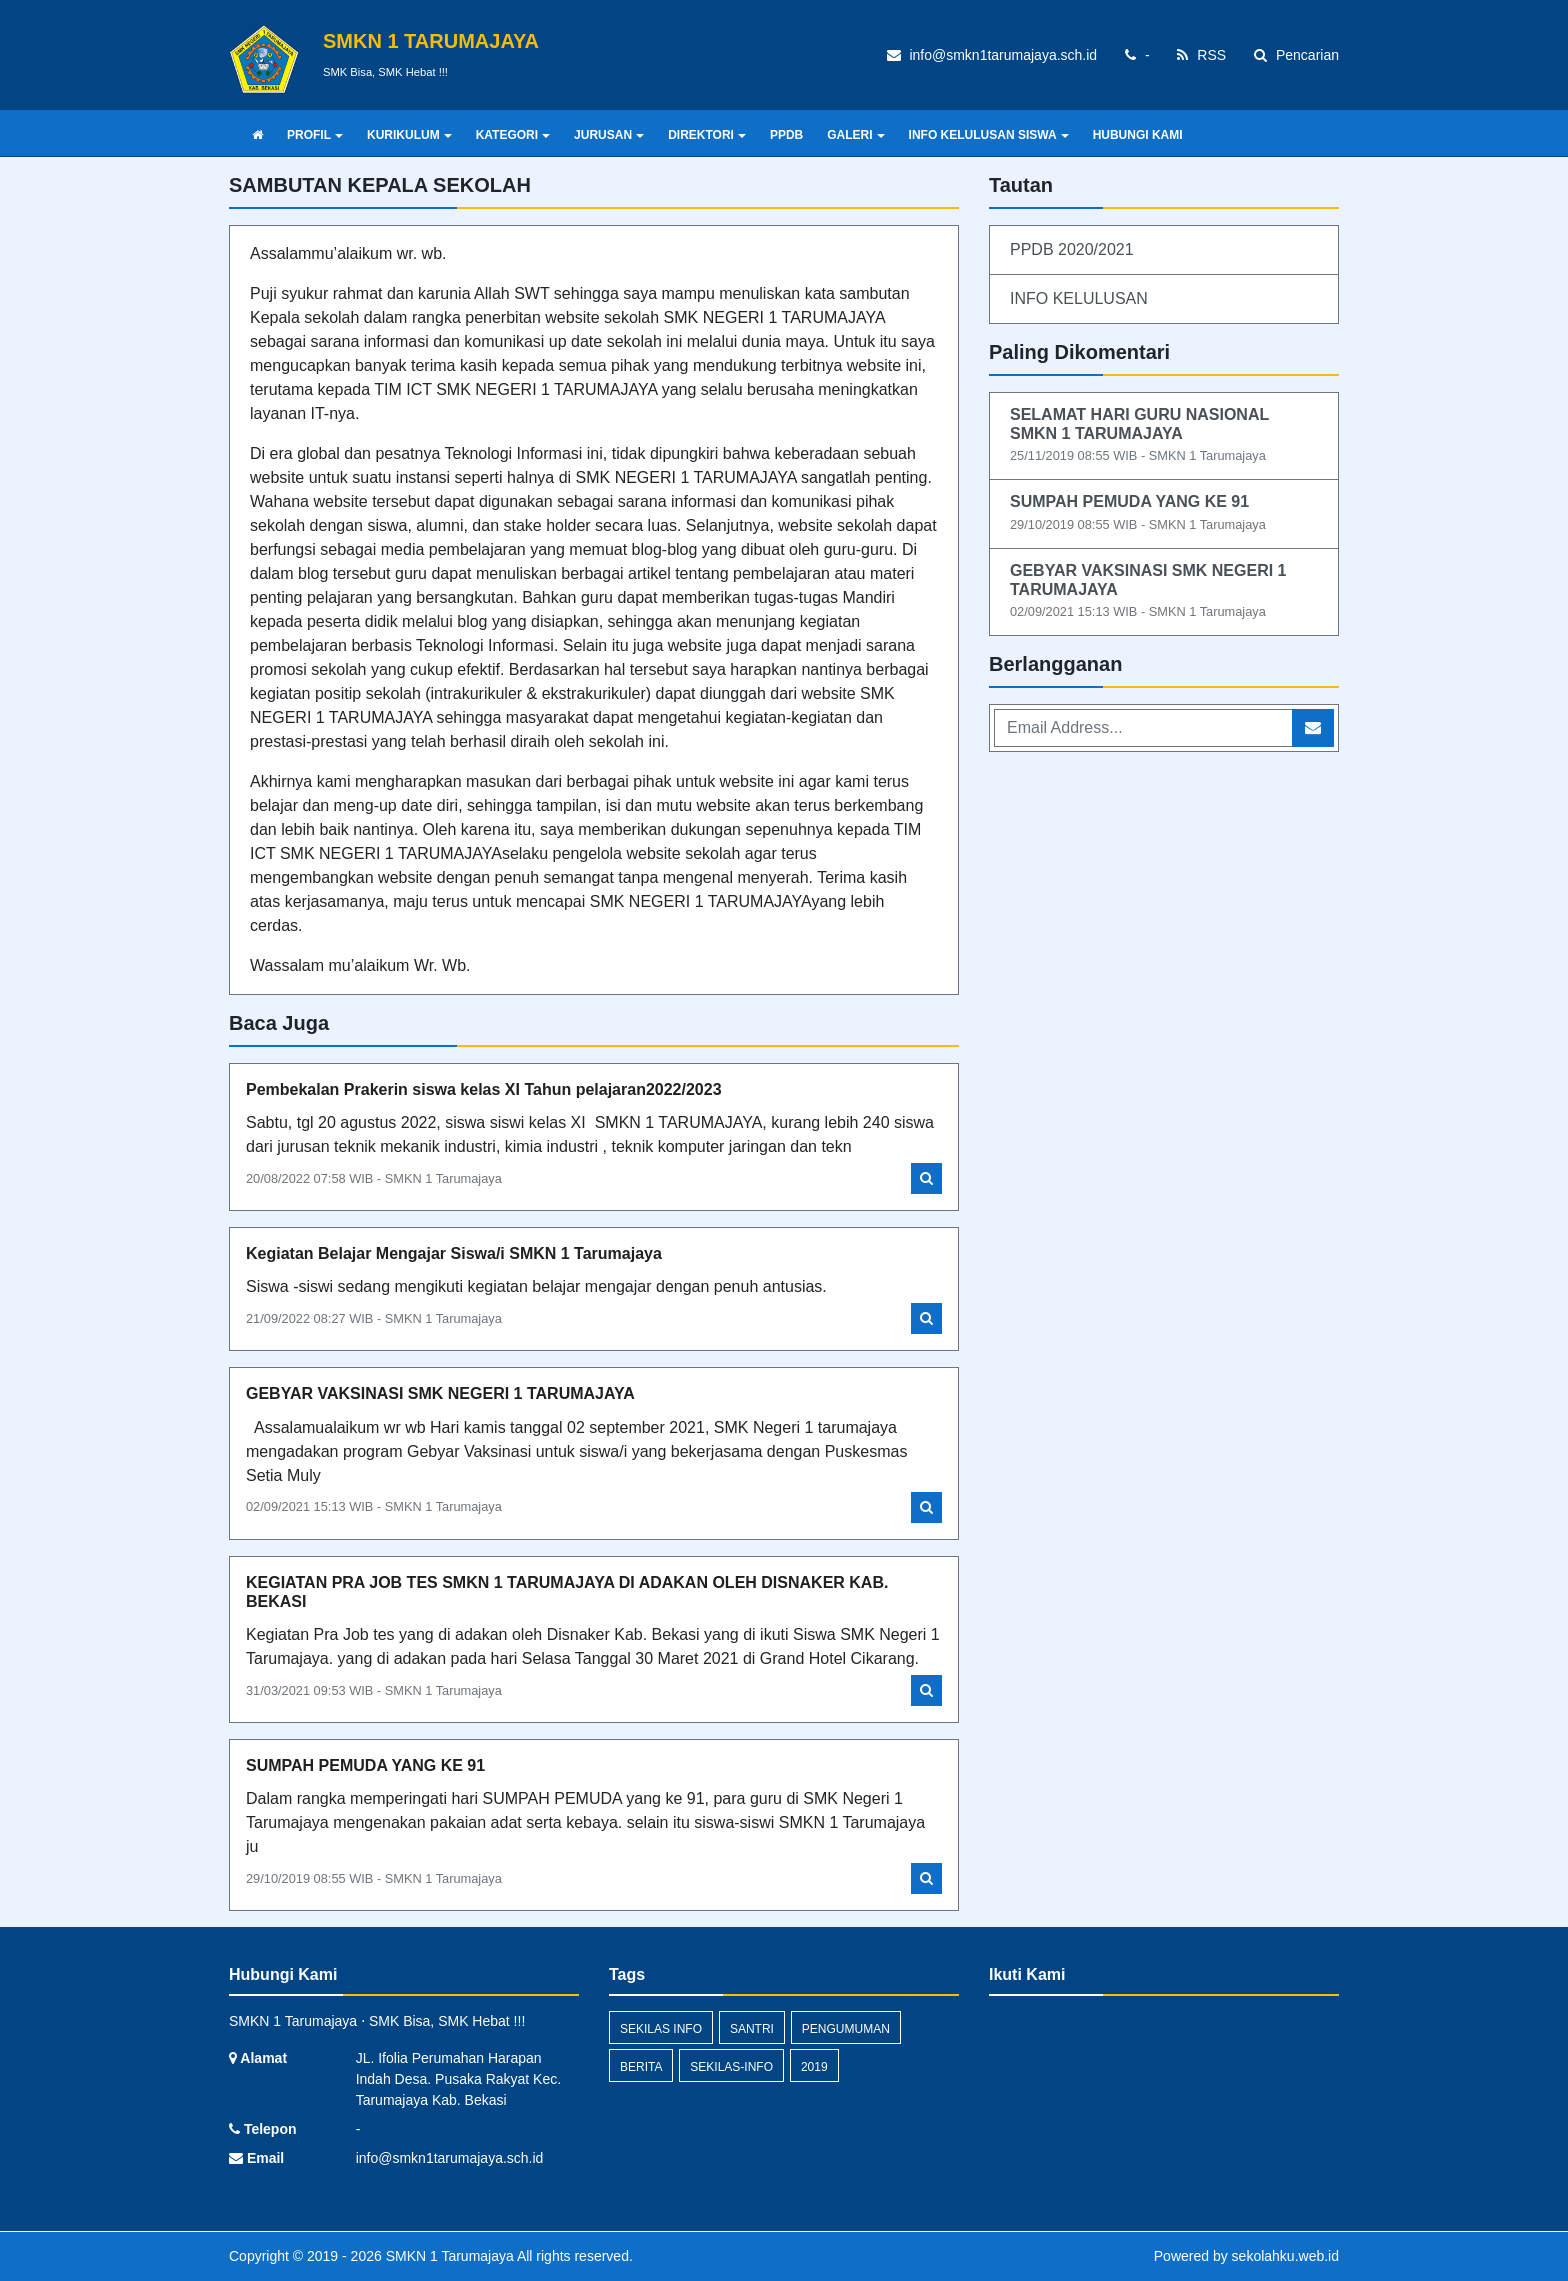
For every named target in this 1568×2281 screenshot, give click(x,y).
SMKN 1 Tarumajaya (448, 2256)
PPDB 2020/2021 (1072, 249)
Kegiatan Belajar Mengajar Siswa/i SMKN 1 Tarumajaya (454, 1253)
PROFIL (315, 135)
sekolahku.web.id (1285, 2256)
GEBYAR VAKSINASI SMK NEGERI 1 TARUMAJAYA (440, 1393)
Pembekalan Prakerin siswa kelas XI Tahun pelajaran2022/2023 (484, 1089)
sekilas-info (731, 2067)
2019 (814, 2067)
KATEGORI (513, 135)
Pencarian (1296, 55)
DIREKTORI (707, 135)
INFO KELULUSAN (1079, 298)
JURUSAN (609, 135)
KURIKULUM (409, 135)
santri (752, 2029)
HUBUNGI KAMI (1138, 135)
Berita (641, 2067)
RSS (1201, 55)
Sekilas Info (661, 2029)
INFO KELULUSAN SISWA (989, 135)
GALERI (855, 135)
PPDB (786, 135)
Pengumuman (846, 2029)
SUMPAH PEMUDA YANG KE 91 (365, 1765)
